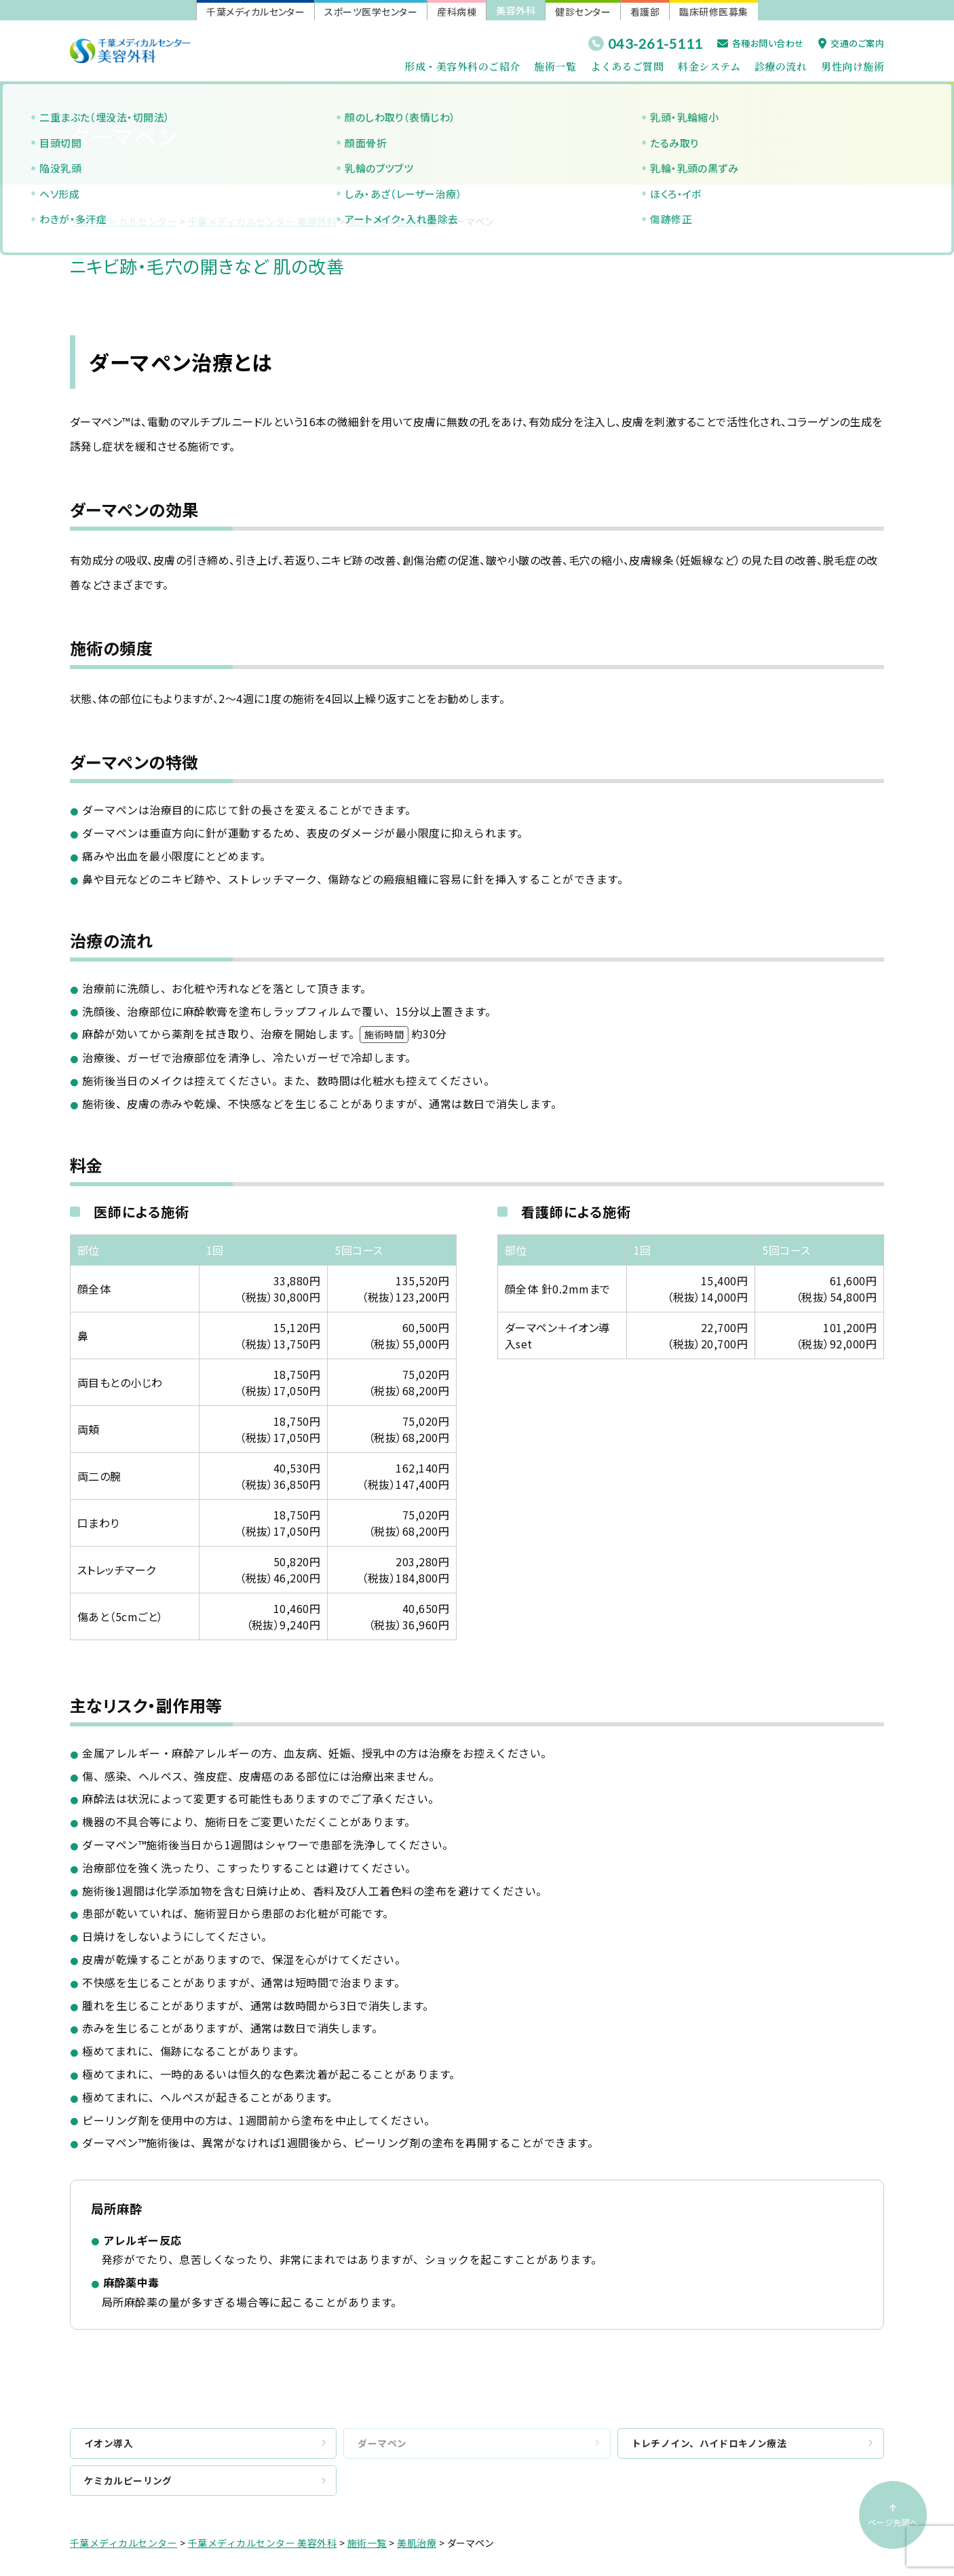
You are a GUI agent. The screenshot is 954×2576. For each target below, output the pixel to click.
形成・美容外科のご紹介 (462, 66)
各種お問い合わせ (760, 43)
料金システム (709, 66)
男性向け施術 (852, 66)
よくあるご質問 (627, 66)
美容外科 (515, 10)
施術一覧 (555, 66)
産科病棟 (456, 11)
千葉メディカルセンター (255, 11)
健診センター (583, 11)
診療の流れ (781, 66)
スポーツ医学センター (370, 11)
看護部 (645, 11)
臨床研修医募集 (713, 11)
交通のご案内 (851, 43)
